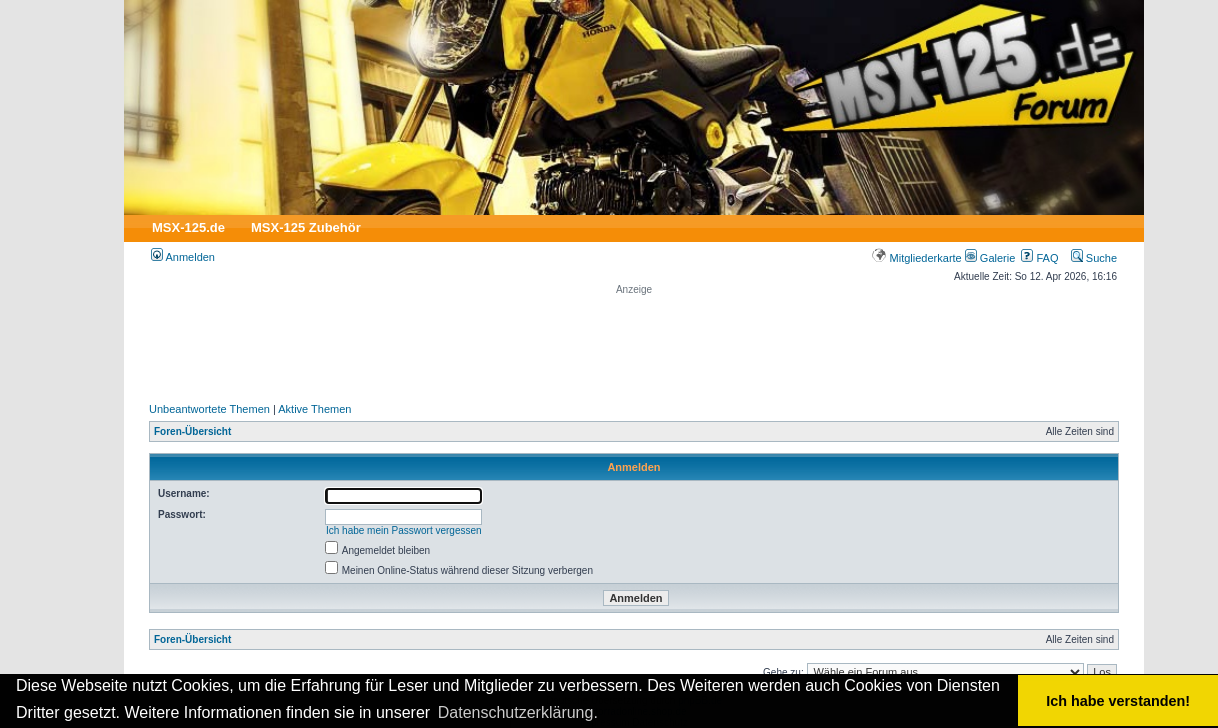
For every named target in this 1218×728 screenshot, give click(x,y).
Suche (1094, 258)
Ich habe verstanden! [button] (1118, 701)
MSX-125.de (188, 227)
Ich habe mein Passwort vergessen (404, 530)
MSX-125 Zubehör (306, 227)
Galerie (990, 258)
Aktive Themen (314, 409)
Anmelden (183, 257)
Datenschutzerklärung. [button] (518, 712)
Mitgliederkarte (916, 258)
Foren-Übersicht (192, 431)
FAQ (1039, 258)
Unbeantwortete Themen (209, 409)
